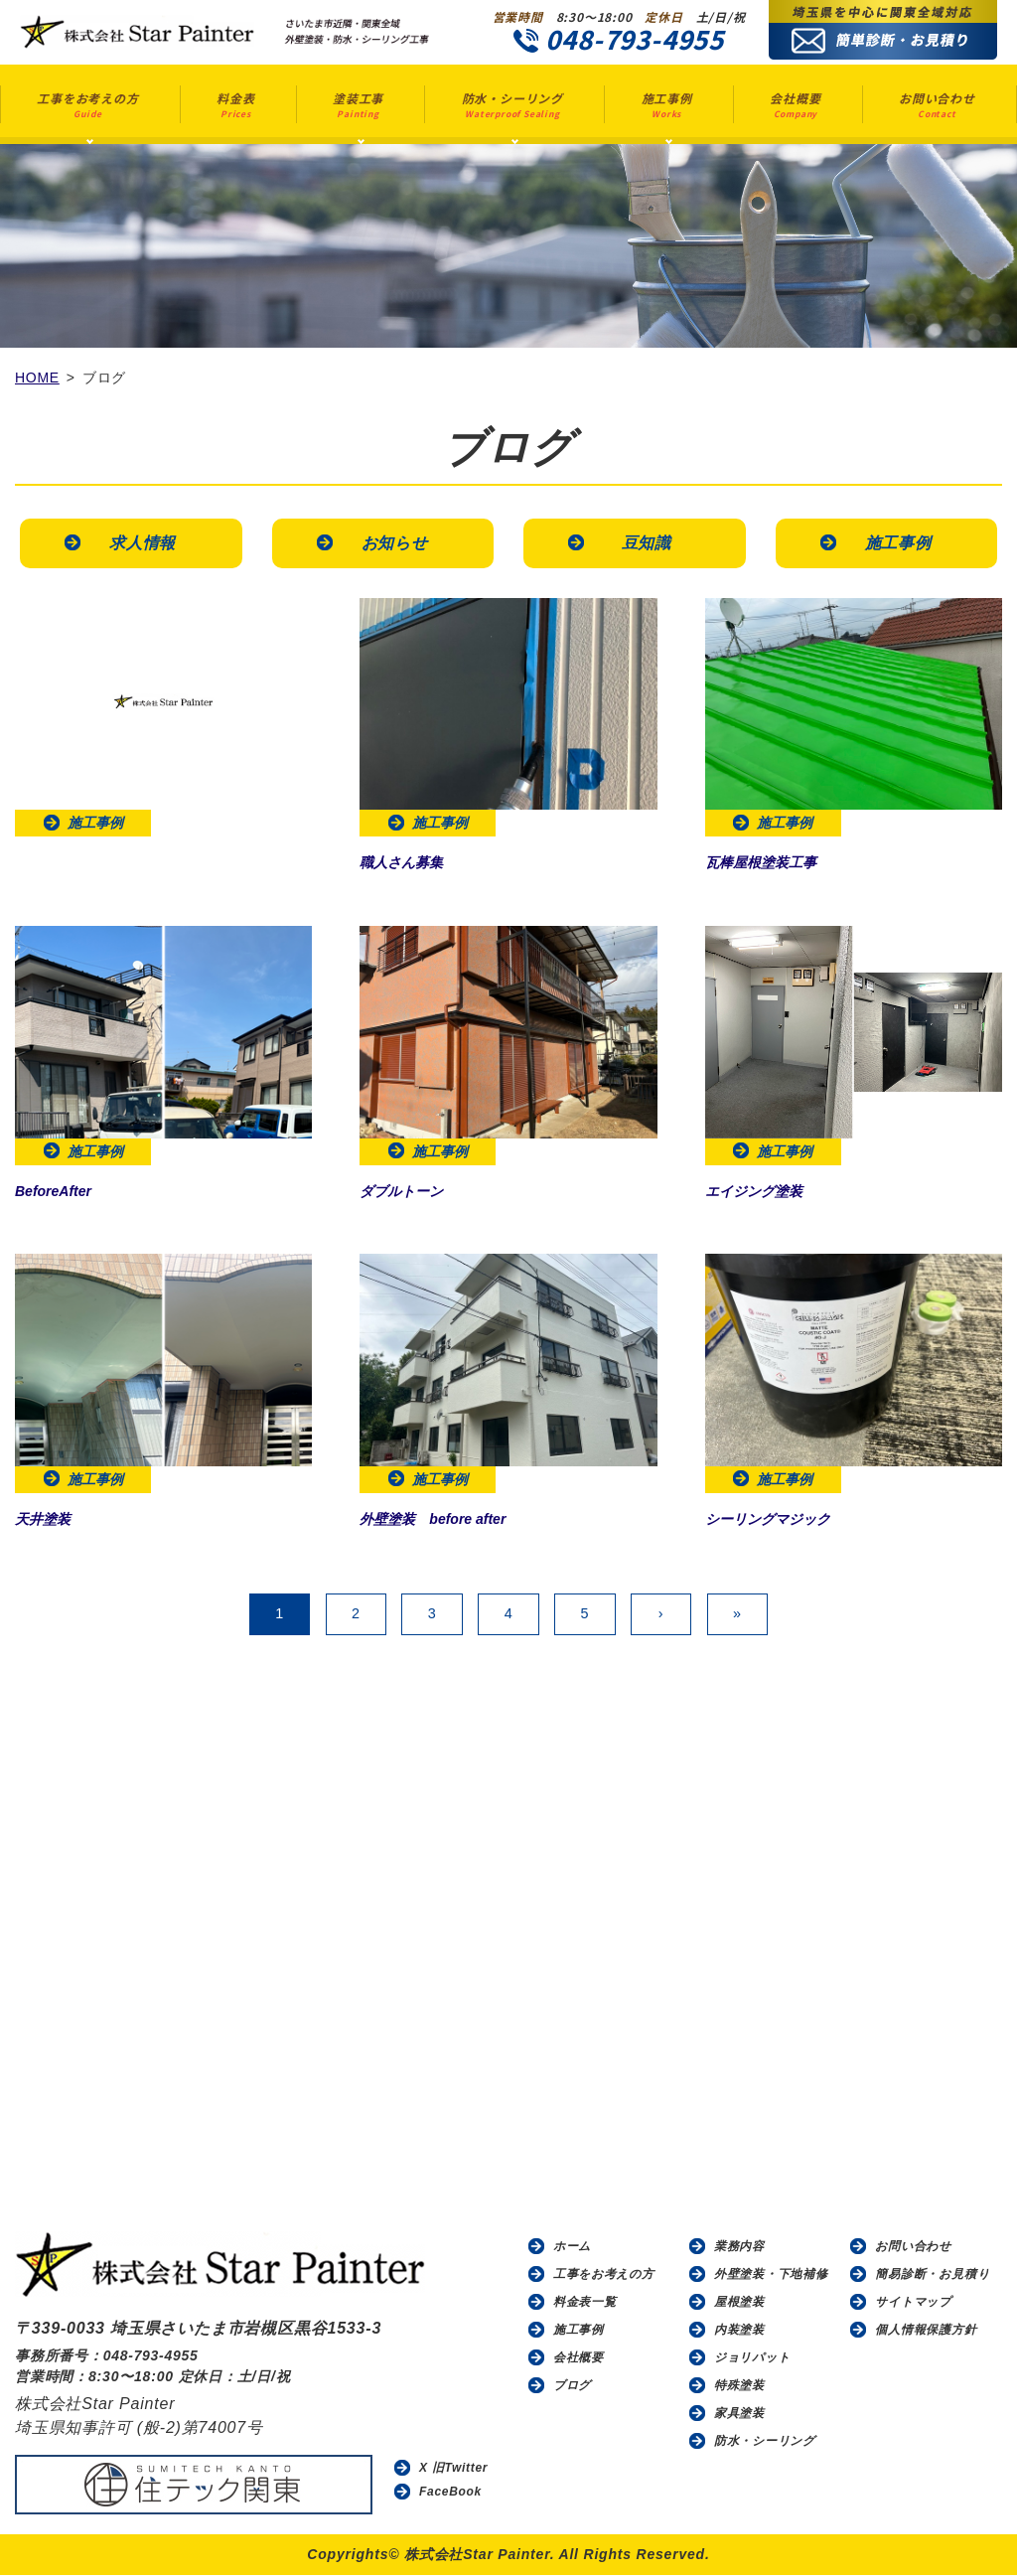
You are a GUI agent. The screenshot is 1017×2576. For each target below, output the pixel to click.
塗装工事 (358, 104)
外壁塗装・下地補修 (771, 2275)
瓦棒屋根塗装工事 (776, 863)
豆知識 (645, 543)
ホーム (572, 2247)
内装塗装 (739, 2331)
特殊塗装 (739, 2386)
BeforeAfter (64, 1191)
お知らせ (394, 543)
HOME (37, 377)
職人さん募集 (413, 863)
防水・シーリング (512, 104)
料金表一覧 (585, 2303)
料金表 (235, 104)
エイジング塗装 (767, 1191)
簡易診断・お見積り (932, 2275)
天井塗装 (50, 1519)
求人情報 (142, 543)
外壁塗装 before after (453, 1519)
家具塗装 (739, 2414)
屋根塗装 (739, 2303)
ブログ (572, 2386)
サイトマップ (913, 2303)
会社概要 (795, 104)
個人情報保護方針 (925, 2331)
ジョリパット (752, 2358)
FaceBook (451, 2493)
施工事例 (667, 104)
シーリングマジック (785, 1519)
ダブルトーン (413, 1191)
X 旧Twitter (454, 2469)
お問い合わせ (937, 104)
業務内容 (739, 2247)
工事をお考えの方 (87, 104)
